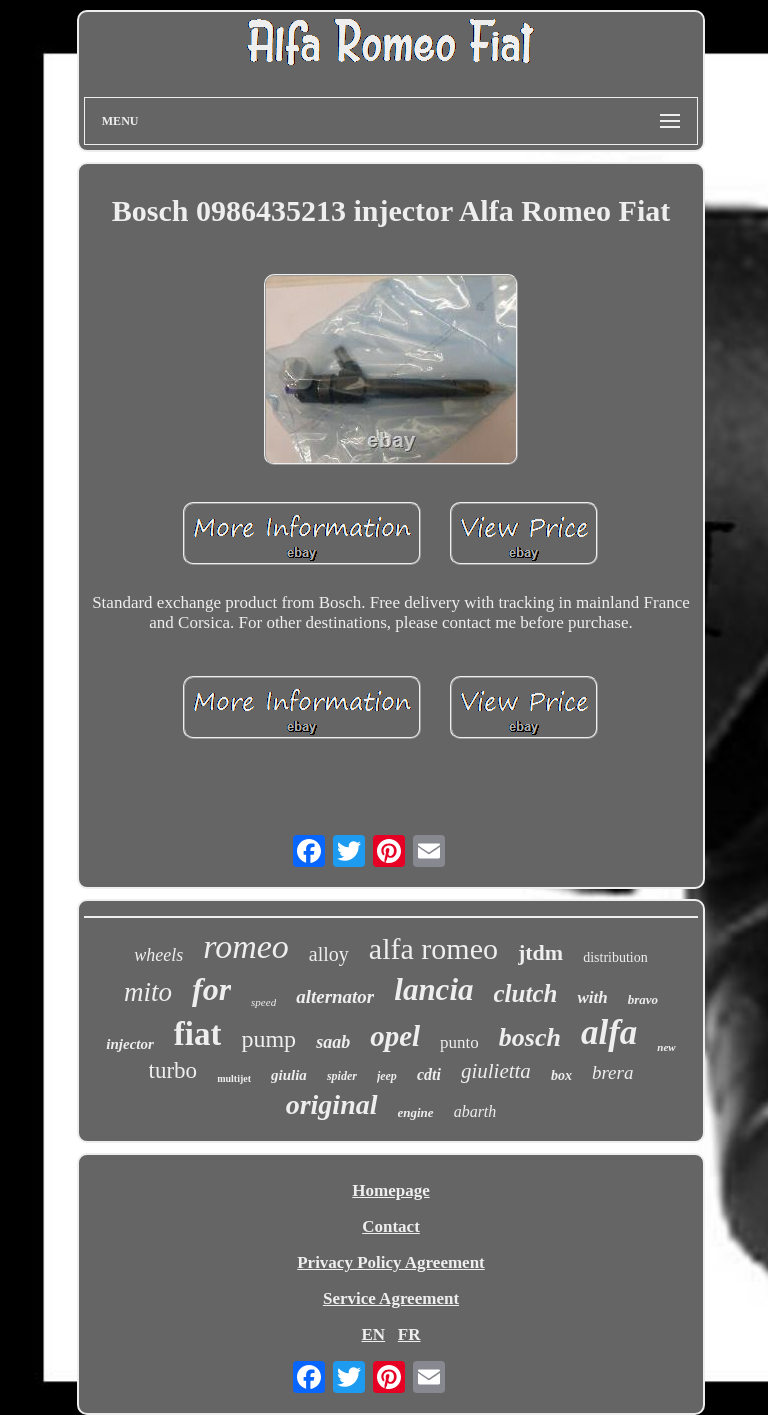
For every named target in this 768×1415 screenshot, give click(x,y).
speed (263, 1002)
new (666, 1047)
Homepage (390, 1190)
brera (613, 1072)
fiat (198, 1034)
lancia (433, 989)
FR (409, 1334)
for (211, 989)
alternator (335, 996)
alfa (609, 1032)
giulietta (496, 1071)
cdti (429, 1074)
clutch (526, 993)
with (592, 997)
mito (148, 992)
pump (268, 1039)
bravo (643, 999)
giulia (289, 1075)
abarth (475, 1111)
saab (333, 1042)
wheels (158, 955)
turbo (173, 1070)
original (332, 1104)
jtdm (540, 952)
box (561, 1075)
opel (395, 1036)
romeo (246, 946)
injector (130, 1044)
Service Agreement (391, 1298)
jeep (387, 1076)
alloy (329, 954)
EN (373, 1334)
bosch (530, 1037)
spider (342, 1076)
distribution (615, 957)
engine (416, 1112)
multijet (234, 1078)
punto (459, 1042)
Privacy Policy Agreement (391, 1262)
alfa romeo (433, 948)
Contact (391, 1226)
